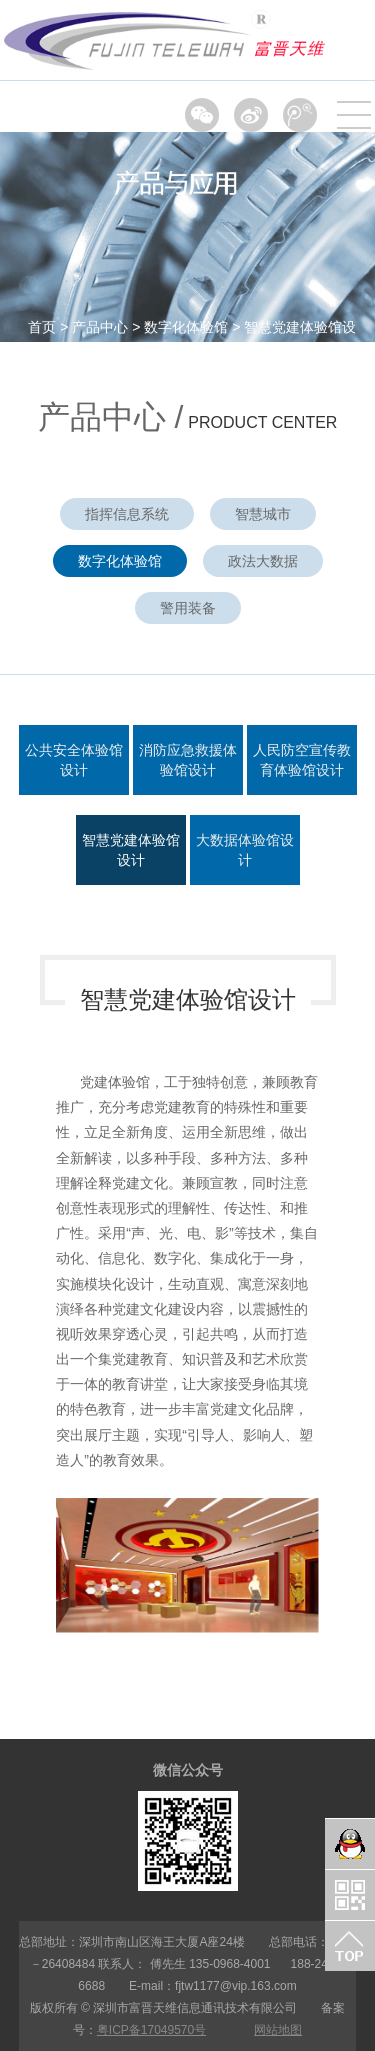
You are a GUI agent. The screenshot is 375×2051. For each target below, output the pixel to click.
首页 (42, 327)
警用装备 (188, 608)
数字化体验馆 (186, 327)
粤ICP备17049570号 (151, 2030)
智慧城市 (263, 514)
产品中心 (100, 327)
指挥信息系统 (127, 514)
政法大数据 (263, 561)
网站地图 (278, 2030)
